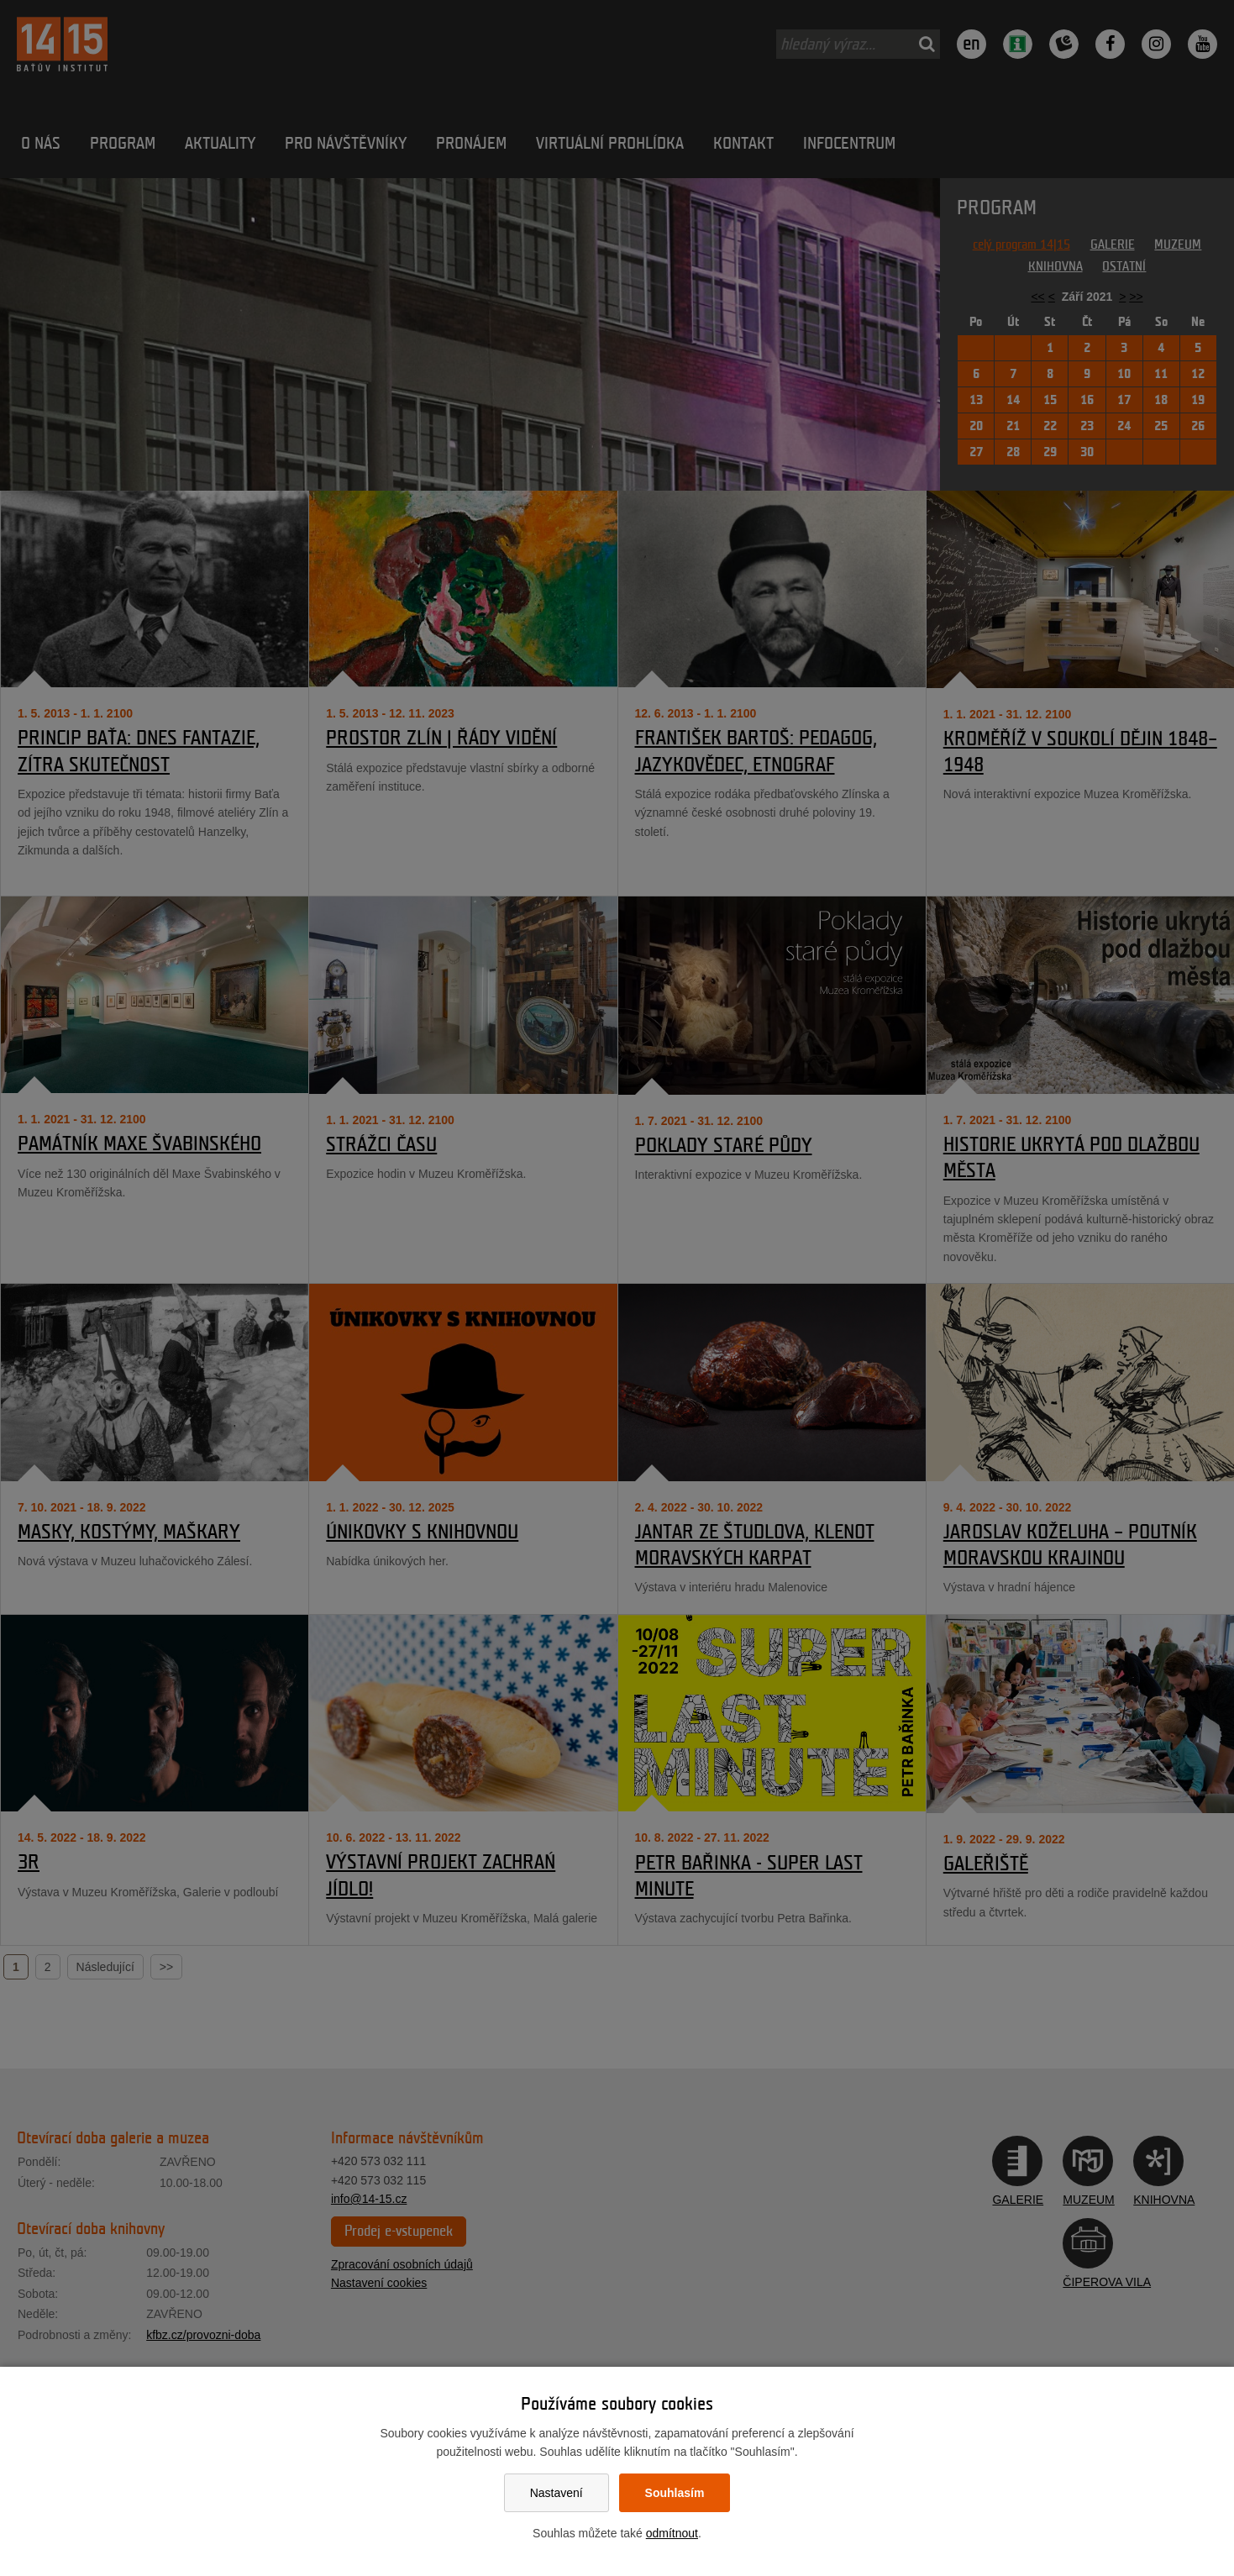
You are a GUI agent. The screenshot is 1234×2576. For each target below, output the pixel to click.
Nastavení (556, 2493)
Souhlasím (675, 2493)
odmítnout (672, 2533)
